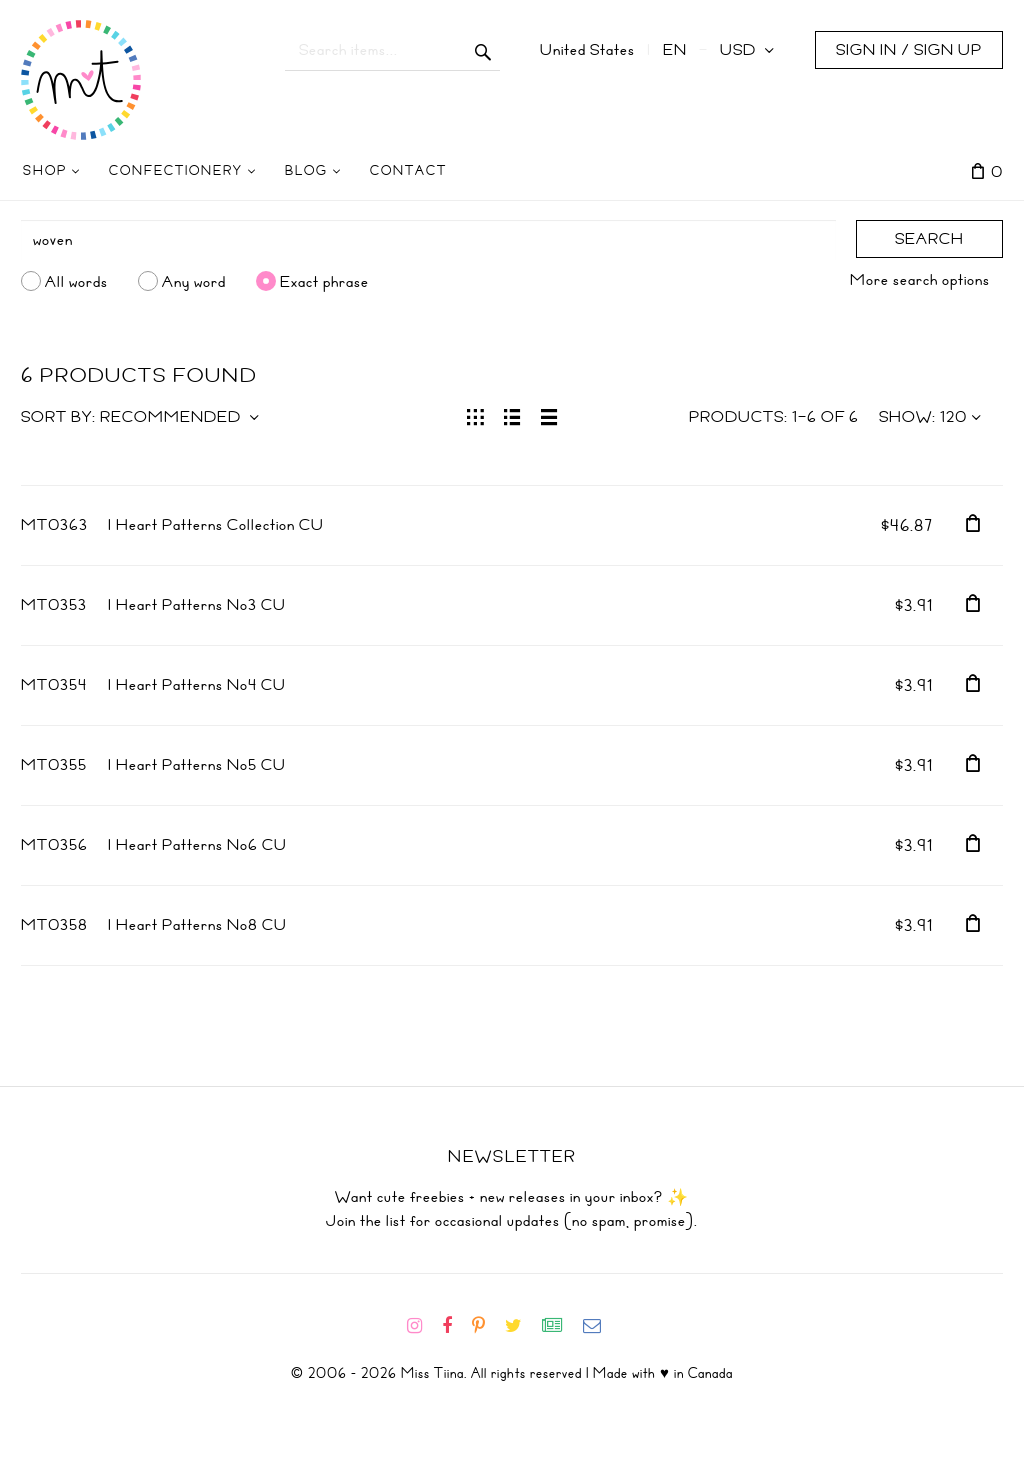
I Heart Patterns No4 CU (197, 685)
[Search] (428, 240)
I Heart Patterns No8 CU (197, 925)
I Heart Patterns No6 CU (197, 845)
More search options (920, 280)
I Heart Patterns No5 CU (197, 765)
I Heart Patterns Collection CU (216, 525)
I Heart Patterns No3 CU (197, 605)
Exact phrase (324, 281)
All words (76, 281)
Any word (194, 281)
